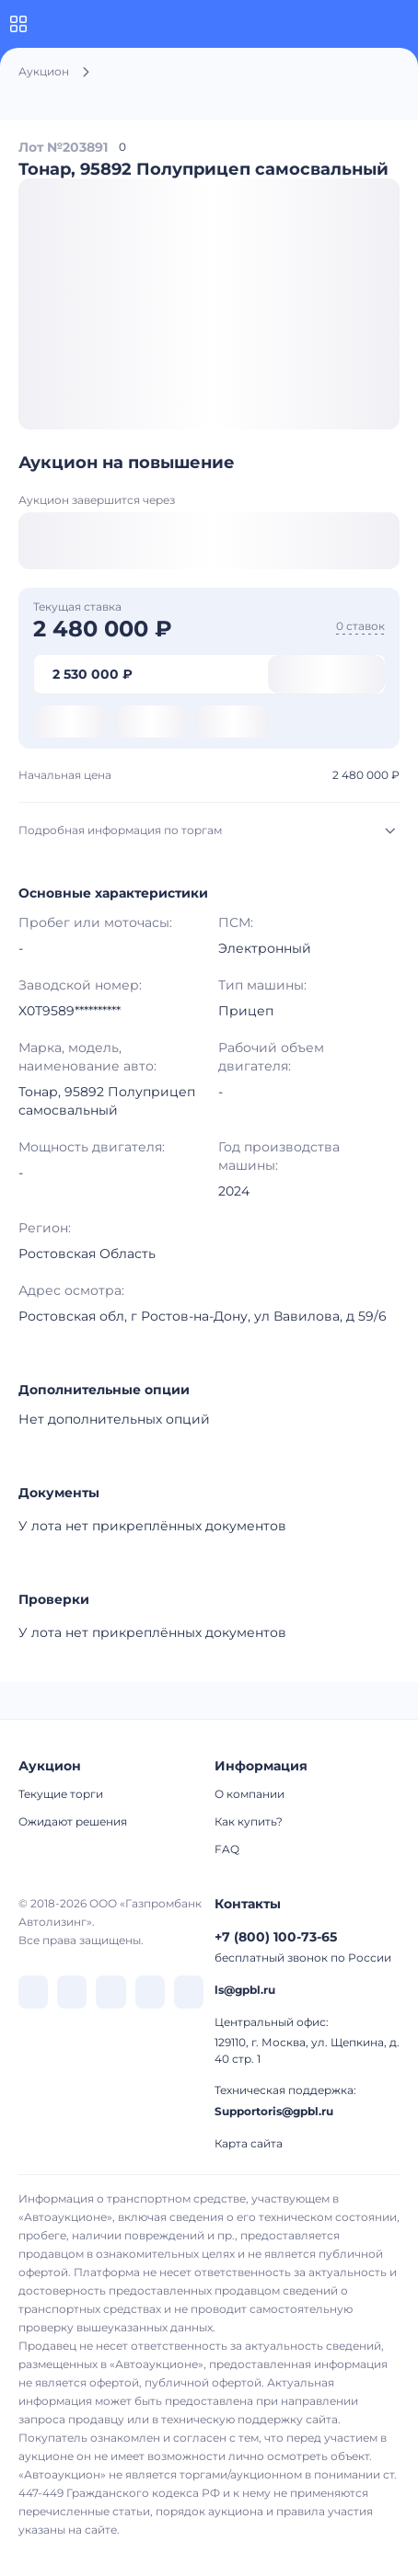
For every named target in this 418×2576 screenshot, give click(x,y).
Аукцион (43, 71)
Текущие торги (60, 1794)
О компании (249, 1794)
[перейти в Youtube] (188, 1992)
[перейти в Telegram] (72, 1992)
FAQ (227, 1849)
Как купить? (249, 1821)
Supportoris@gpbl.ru (274, 2111)
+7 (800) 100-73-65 (276, 1937)
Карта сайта (249, 2143)
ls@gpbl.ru (245, 1990)
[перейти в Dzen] (110, 1992)
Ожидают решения (72, 1821)
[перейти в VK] (33, 1992)
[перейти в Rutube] (150, 1992)
